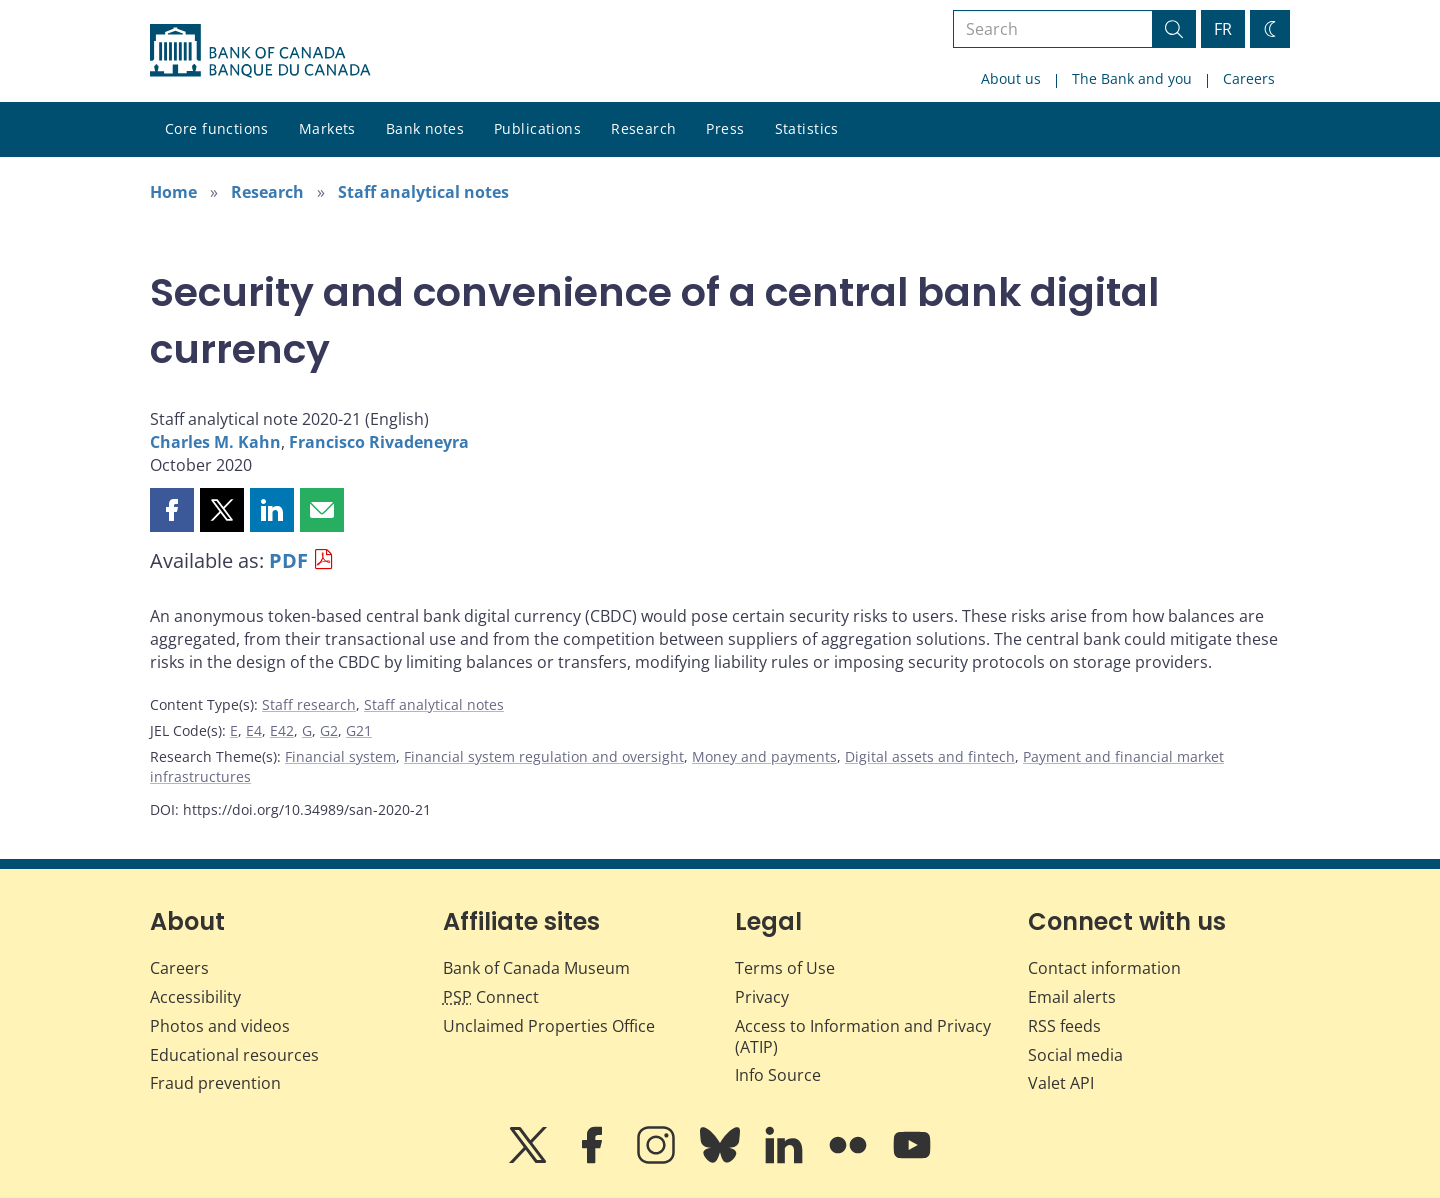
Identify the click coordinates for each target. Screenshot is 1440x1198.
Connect (491, 997)
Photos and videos (220, 1026)
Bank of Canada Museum (536, 968)
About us (1011, 78)
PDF (288, 560)
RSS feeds (1064, 1026)
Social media (1075, 1055)
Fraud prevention (215, 1083)
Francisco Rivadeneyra (379, 442)
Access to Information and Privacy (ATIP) (863, 1036)
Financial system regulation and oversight (544, 756)
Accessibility (195, 997)
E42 (282, 730)
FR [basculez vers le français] (1223, 29)
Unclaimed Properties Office (549, 1026)
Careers (1249, 78)
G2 (329, 730)
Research (643, 128)
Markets (327, 128)
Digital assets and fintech (930, 756)
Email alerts (1072, 997)
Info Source (778, 1075)
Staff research (309, 704)
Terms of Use (785, 968)
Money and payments (764, 756)
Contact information (1104, 968)
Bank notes (425, 128)
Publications (537, 128)
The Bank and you (1132, 78)
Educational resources (234, 1055)
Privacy (762, 997)
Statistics (807, 128)
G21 (359, 730)
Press (725, 128)
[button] (172, 510)
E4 (254, 730)
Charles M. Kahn (215, 442)
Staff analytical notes (423, 192)
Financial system (340, 756)
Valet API (1061, 1083)
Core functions (217, 128)
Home (173, 192)
